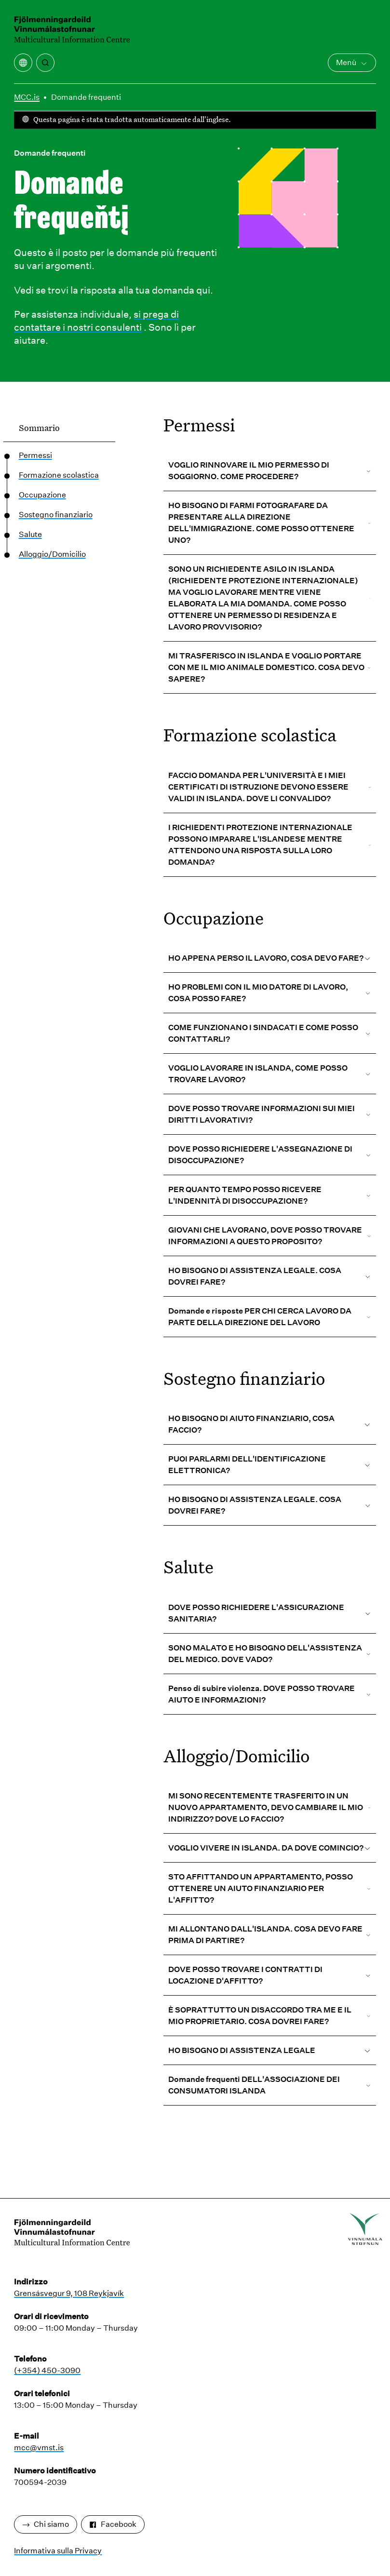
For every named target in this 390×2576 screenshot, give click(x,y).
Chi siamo (45, 2524)
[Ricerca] (45, 63)
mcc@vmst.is (39, 2447)
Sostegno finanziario (56, 514)
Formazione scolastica (59, 475)
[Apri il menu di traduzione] (23, 63)
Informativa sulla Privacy (58, 2550)
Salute (30, 534)
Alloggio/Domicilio (52, 554)
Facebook (112, 2524)
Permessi (35, 455)
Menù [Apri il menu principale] (352, 62)
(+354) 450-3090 (47, 2370)
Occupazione (42, 494)
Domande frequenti (86, 97)
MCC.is (27, 97)
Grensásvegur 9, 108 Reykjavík (69, 2293)
